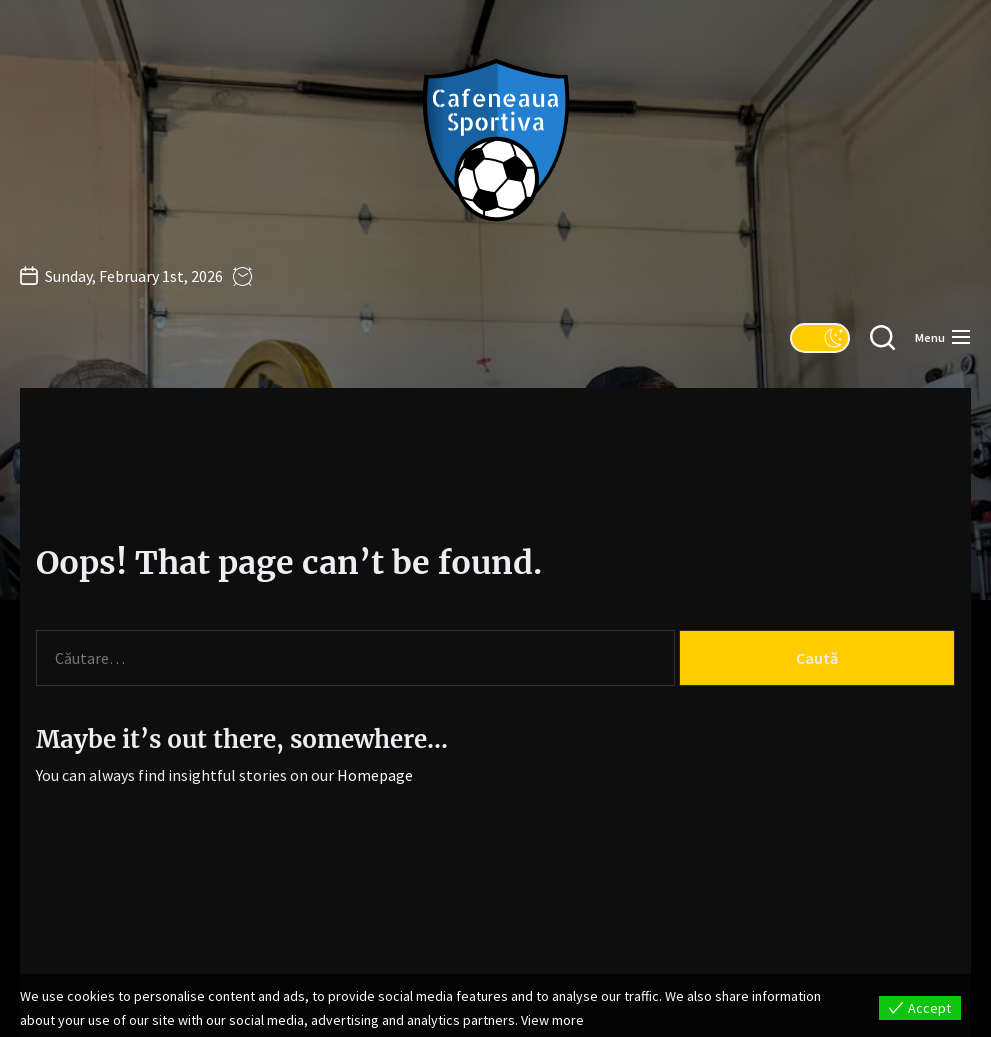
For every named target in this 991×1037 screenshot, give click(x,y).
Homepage (375, 775)
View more (552, 1020)
